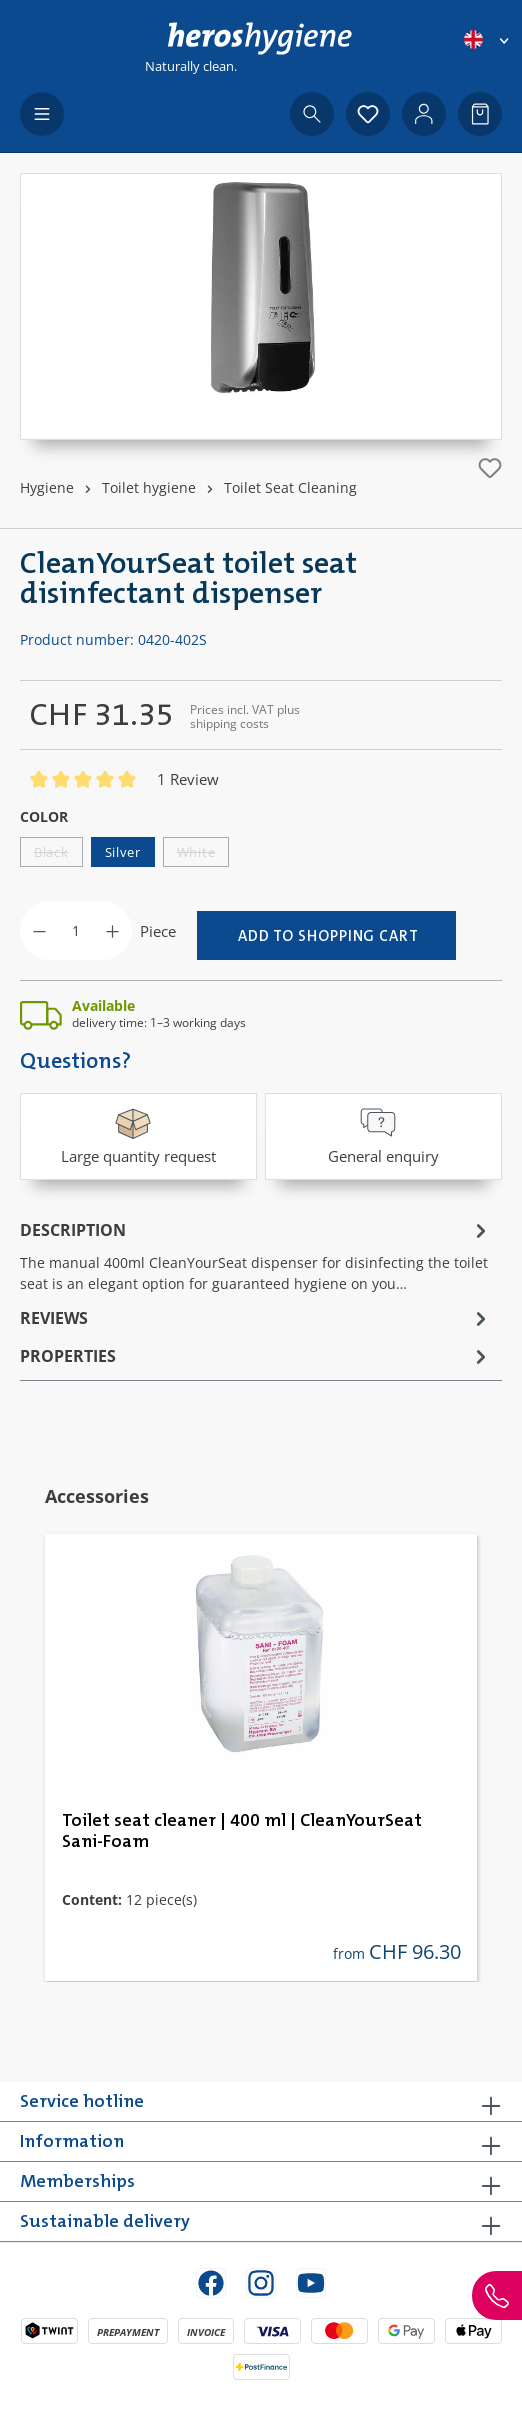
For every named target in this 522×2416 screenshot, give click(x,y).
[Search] (312, 114)
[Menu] (42, 114)
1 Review (188, 779)
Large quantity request (138, 1134)
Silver (123, 852)
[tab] (256, 1255)
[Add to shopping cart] (326, 935)
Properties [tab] (256, 1356)
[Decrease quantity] (39, 930)
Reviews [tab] (256, 1318)
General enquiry (383, 1134)
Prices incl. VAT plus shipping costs (245, 716)
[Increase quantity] (112, 930)
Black (58, 855)
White (203, 855)
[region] (261, 306)
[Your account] (424, 114)
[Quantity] (76, 930)
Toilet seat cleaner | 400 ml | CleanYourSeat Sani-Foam (242, 1831)
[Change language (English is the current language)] (488, 39)
